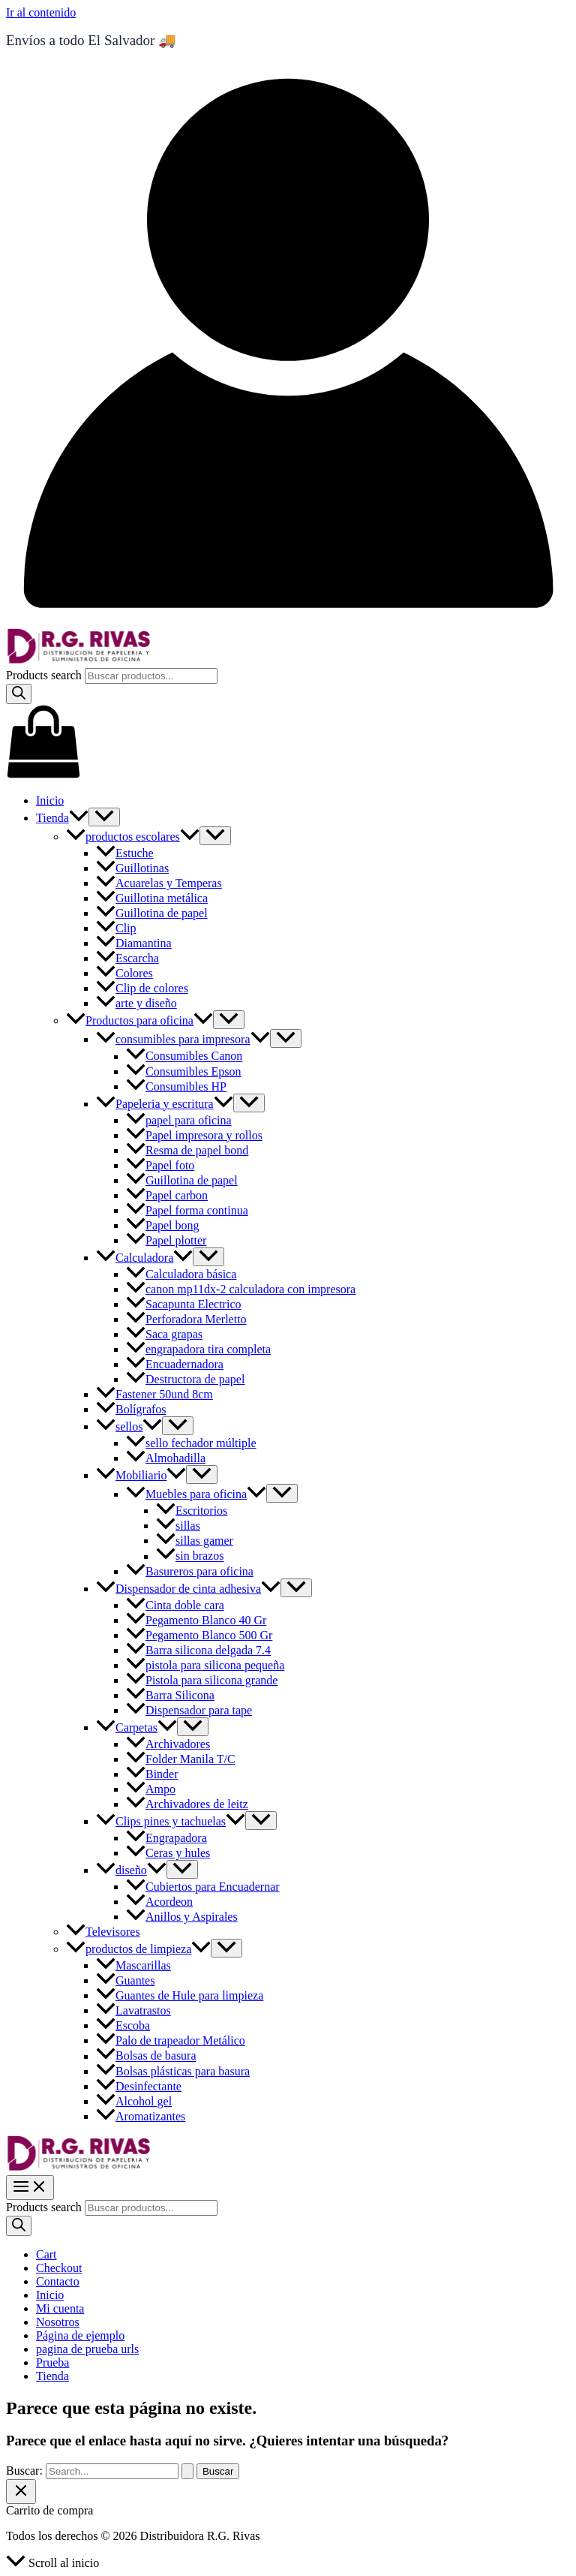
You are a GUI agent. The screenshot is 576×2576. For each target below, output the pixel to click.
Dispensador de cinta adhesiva (188, 1588)
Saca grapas (164, 1334)
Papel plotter (166, 1240)
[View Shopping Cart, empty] (288, 743)
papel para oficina (179, 1120)
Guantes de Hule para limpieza (179, 1995)
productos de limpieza (138, 1949)
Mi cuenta (60, 2308)
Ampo (151, 1789)
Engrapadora (166, 1837)
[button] (78, 817)
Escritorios (191, 1510)
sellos (129, 1426)
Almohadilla (166, 1458)
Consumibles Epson (184, 1071)
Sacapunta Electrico (184, 1304)
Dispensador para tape (189, 1710)
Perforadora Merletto (186, 1319)
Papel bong (163, 1225)
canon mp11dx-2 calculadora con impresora (241, 1289)
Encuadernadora (175, 1364)
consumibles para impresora (183, 1039)
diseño (131, 1870)
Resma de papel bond (187, 1150)
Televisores (103, 1931)
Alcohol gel (134, 2101)
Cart (46, 2254)
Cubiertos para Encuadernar (203, 1886)
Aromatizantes (140, 2116)
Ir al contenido (41, 12)
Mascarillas (133, 1965)
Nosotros (58, 2322)
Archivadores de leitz (187, 1804)
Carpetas (136, 1727)
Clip (116, 928)
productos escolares (133, 836)
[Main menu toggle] (30, 2187)
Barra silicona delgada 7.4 (198, 1650)
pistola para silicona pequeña (205, 1665)
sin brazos (190, 1556)
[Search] (19, 694)
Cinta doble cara (175, 1605)
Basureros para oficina (190, 1571)
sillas (178, 1525)
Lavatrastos (133, 2010)
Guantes (125, 1980)
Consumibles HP (176, 1086)
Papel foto (160, 1165)
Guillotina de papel (152, 913)
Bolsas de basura (146, 2056)
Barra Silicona (170, 1695)
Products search (45, 675)
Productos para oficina (139, 1020)
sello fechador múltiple (191, 1443)
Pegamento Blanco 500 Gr (199, 1635)
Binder (152, 1774)
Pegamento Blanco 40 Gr (196, 1620)
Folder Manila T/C (181, 1759)
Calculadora (144, 1257)
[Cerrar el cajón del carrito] (21, 2491)
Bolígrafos (131, 1409)
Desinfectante (139, 2086)
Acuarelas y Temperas (159, 883)
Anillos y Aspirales (182, 1916)
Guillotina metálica (152, 898)
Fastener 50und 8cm (154, 1394)
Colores (124, 973)
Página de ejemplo (80, 2335)
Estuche (125, 853)
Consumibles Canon (184, 1056)
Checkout (59, 2268)
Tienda (62, 817)
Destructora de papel (185, 1379)
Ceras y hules (168, 1852)
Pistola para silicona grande (202, 1680)
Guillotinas (132, 868)
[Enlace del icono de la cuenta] (288, 621)
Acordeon (159, 1901)
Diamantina (134, 943)
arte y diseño (136, 1003)
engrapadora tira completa (198, 1349)
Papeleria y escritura (164, 1103)
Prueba (52, 2362)
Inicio (50, 800)
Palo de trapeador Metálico (170, 2040)
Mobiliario (141, 1475)
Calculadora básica (181, 1274)
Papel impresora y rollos (194, 1135)
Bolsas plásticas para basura (173, 2071)
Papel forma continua (187, 1210)
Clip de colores (142, 988)
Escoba (123, 2025)
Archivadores (168, 1744)
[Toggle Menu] (104, 817)
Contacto (58, 2281)
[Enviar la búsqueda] (188, 2471)
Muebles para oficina (196, 1494)
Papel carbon (167, 1195)
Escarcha (127, 958)
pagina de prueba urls (87, 2349)
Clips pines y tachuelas (170, 1821)
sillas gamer (194, 1540)
